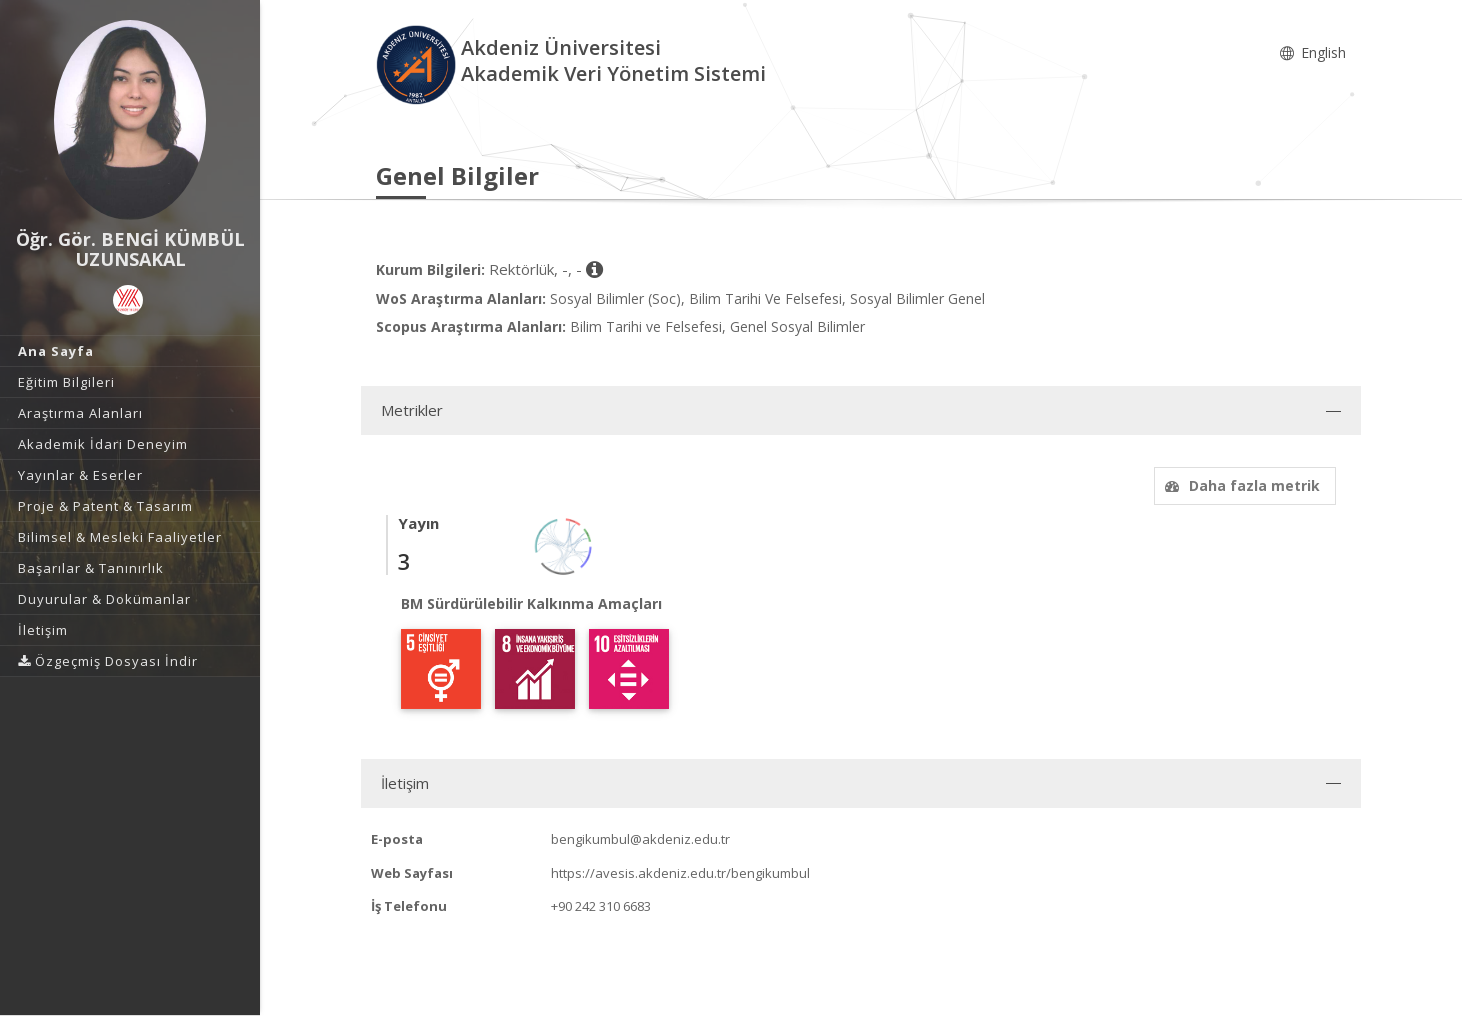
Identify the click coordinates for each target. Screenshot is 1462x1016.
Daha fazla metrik (1240, 485)
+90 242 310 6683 (601, 906)
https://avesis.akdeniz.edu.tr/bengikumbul (680, 873)
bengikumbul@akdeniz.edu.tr (640, 839)
